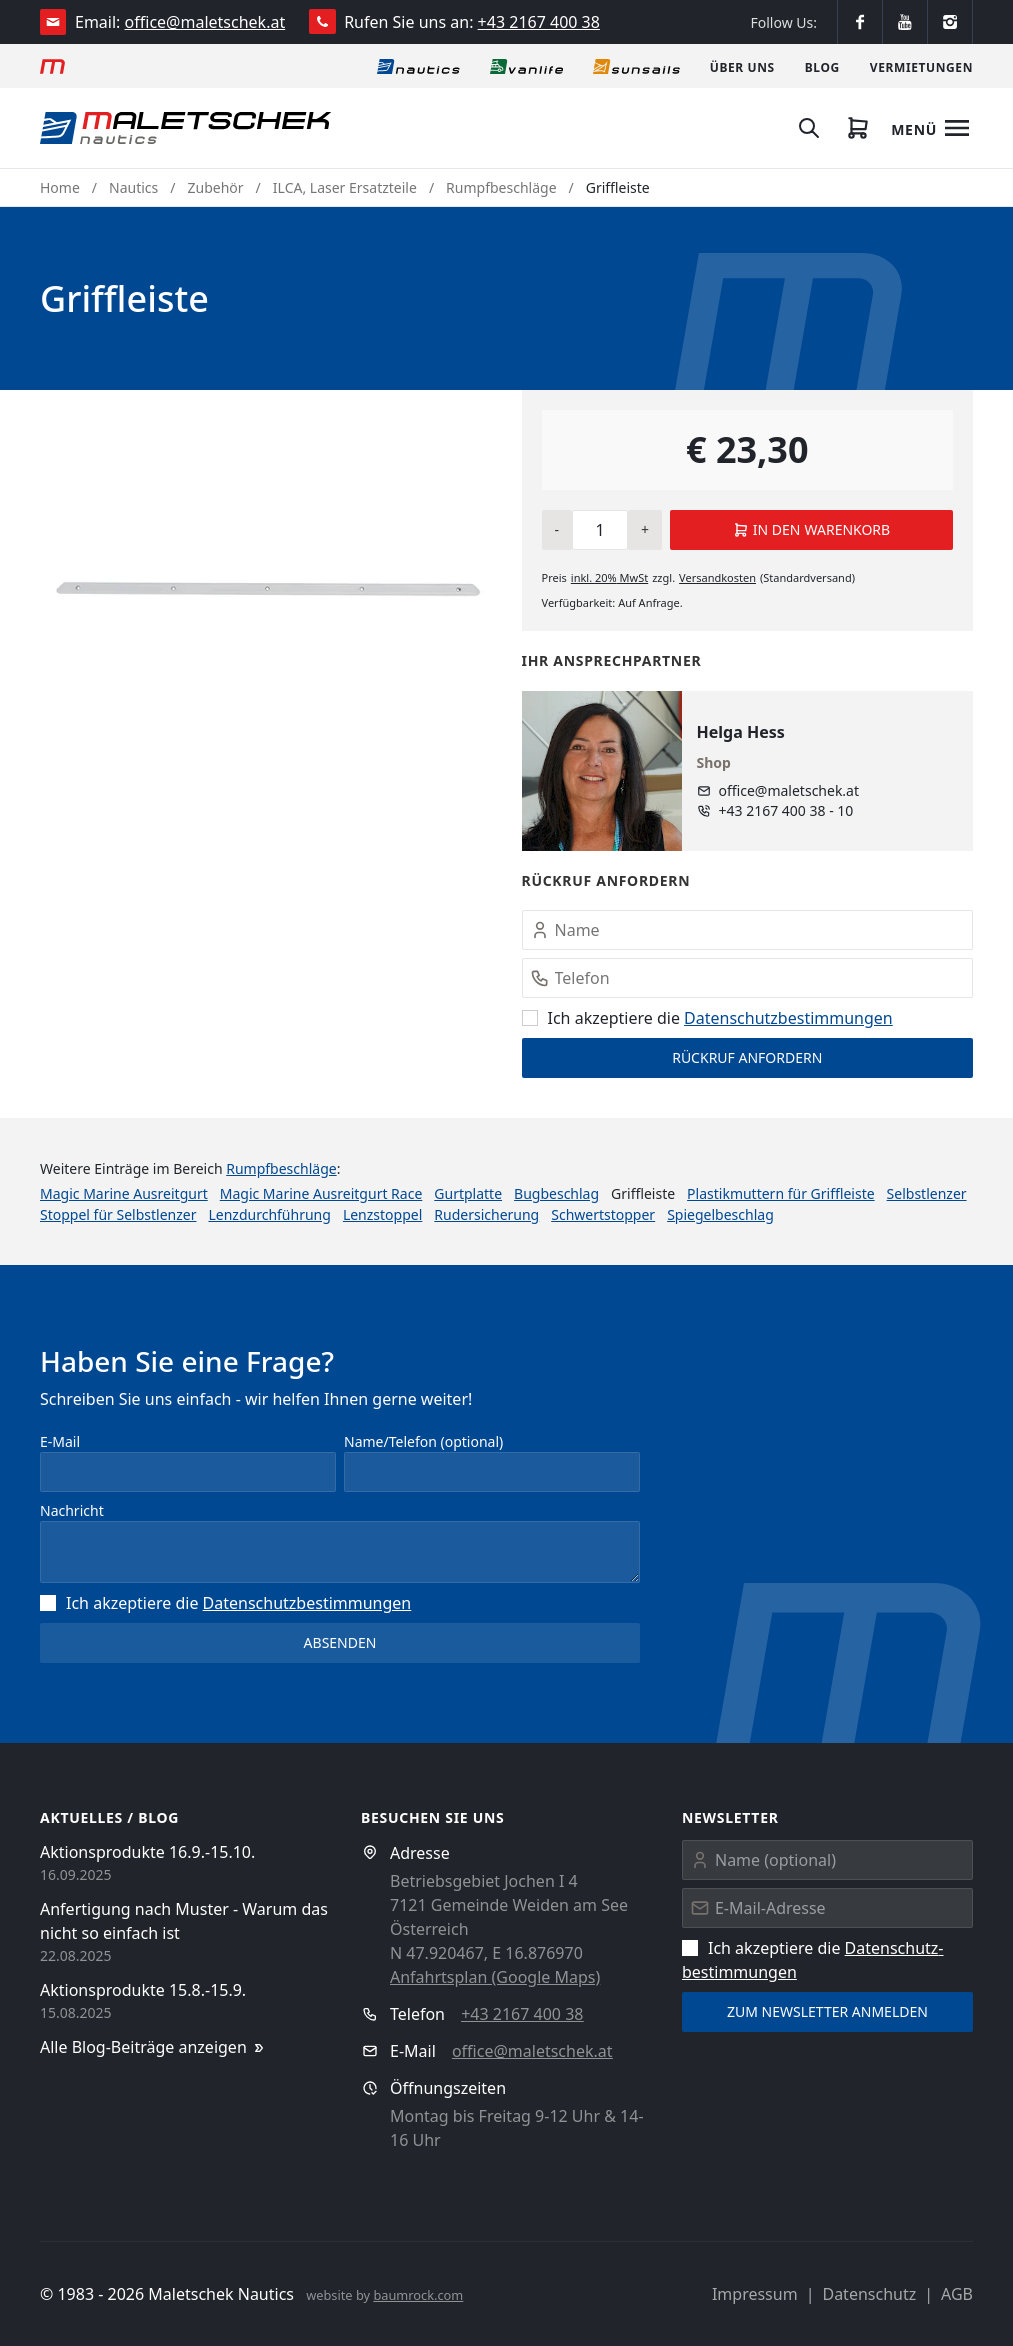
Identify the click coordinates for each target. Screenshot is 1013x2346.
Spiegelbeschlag (720, 1214)
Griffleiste (618, 187)
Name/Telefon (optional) (423, 1441)
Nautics (133, 187)
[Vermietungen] (921, 66)
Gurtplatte (468, 1193)
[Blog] (822, 66)
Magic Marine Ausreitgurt (124, 1193)
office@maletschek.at (205, 22)
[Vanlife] (526, 66)
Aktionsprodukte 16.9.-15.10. (147, 1852)
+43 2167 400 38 (539, 22)
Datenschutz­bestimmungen (788, 1018)
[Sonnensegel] (636, 66)
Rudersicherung (486, 1214)
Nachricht (72, 1510)
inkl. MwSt (609, 577)
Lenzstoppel (382, 1214)
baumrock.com (418, 2295)
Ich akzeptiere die (707, 1018)
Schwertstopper (603, 1214)
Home (60, 187)
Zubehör (216, 187)
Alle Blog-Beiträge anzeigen (153, 2047)
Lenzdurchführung (269, 1214)
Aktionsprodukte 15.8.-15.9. (143, 1990)
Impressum (755, 2294)
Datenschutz (869, 2294)
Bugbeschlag (556, 1193)
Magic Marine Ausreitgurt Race (321, 1193)
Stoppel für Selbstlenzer (118, 1214)
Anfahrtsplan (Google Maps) (495, 1977)
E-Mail (60, 1441)
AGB (957, 2294)
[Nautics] (418, 66)
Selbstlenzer (927, 1193)
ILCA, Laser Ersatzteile (345, 187)
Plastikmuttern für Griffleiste (781, 1193)
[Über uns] (742, 66)
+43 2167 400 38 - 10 (786, 810)
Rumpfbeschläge (501, 187)
